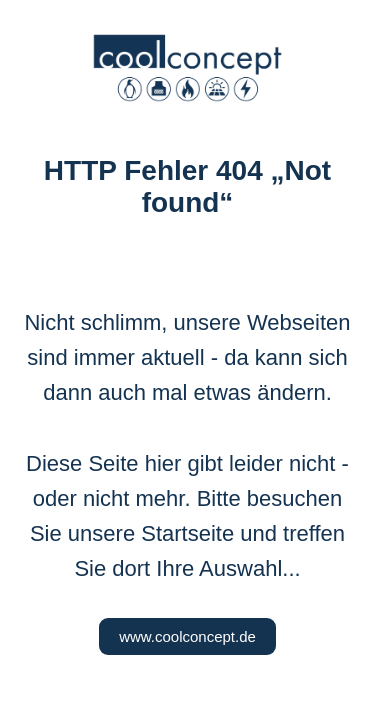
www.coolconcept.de (187, 636)
